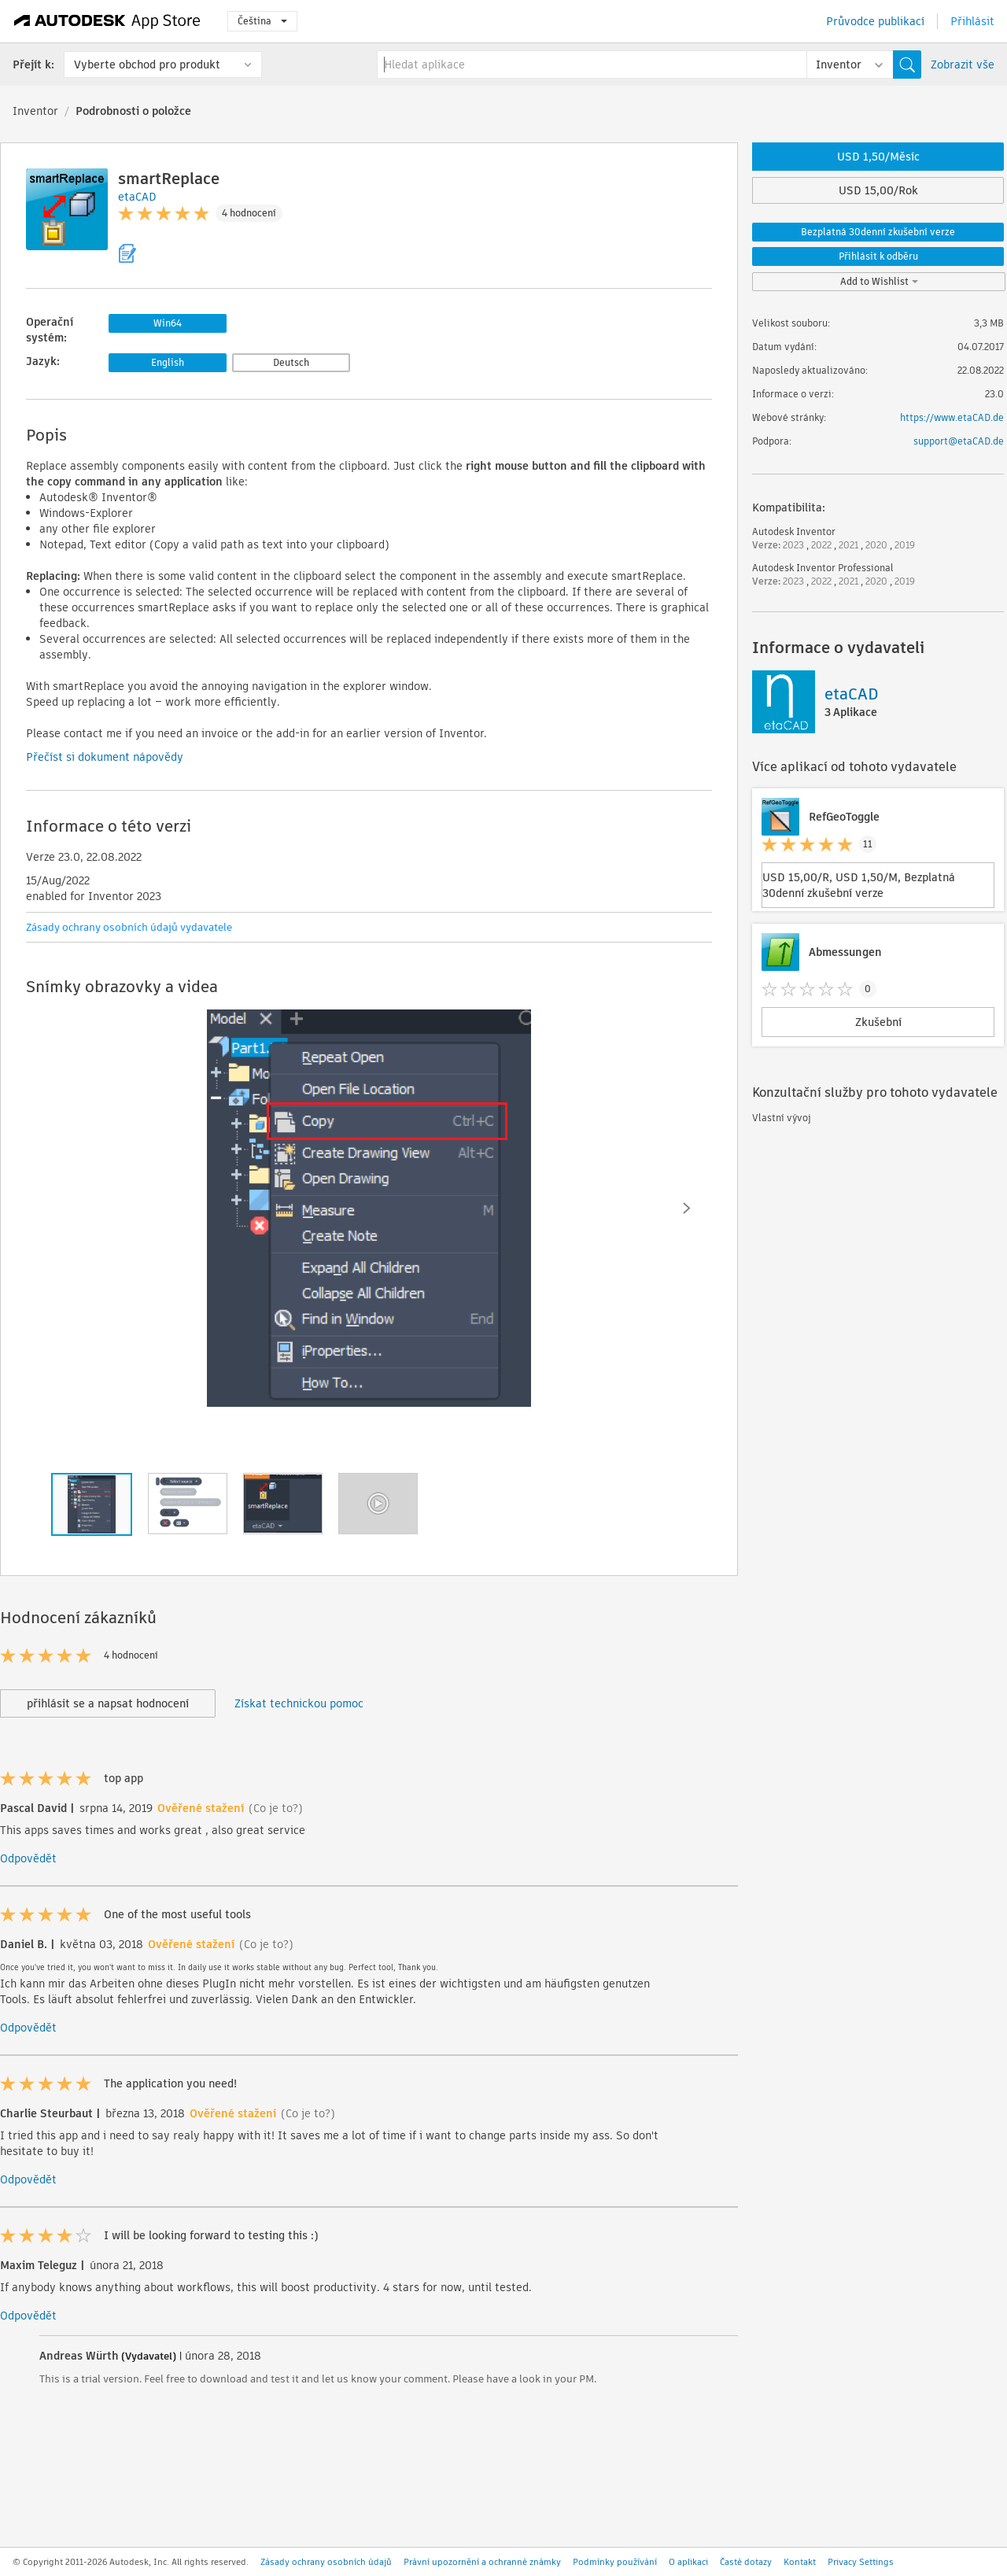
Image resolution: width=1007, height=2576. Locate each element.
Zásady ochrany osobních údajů (326, 2562)
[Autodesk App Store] (107, 21)
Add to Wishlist (879, 281)
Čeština (262, 21)
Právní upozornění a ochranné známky (482, 2562)
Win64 (167, 323)
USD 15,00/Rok (878, 190)
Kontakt (800, 2562)
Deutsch (291, 362)
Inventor (35, 111)
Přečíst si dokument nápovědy (104, 757)
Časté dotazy (746, 2562)
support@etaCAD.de (958, 441)
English (167, 362)
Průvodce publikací (875, 21)
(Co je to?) (276, 1808)
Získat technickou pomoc (298, 1703)
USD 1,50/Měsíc (878, 156)
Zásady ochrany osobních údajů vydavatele (129, 927)
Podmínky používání (615, 2562)
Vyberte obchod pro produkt (147, 64)
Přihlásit (972, 21)
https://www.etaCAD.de (952, 417)
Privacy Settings (861, 2562)
